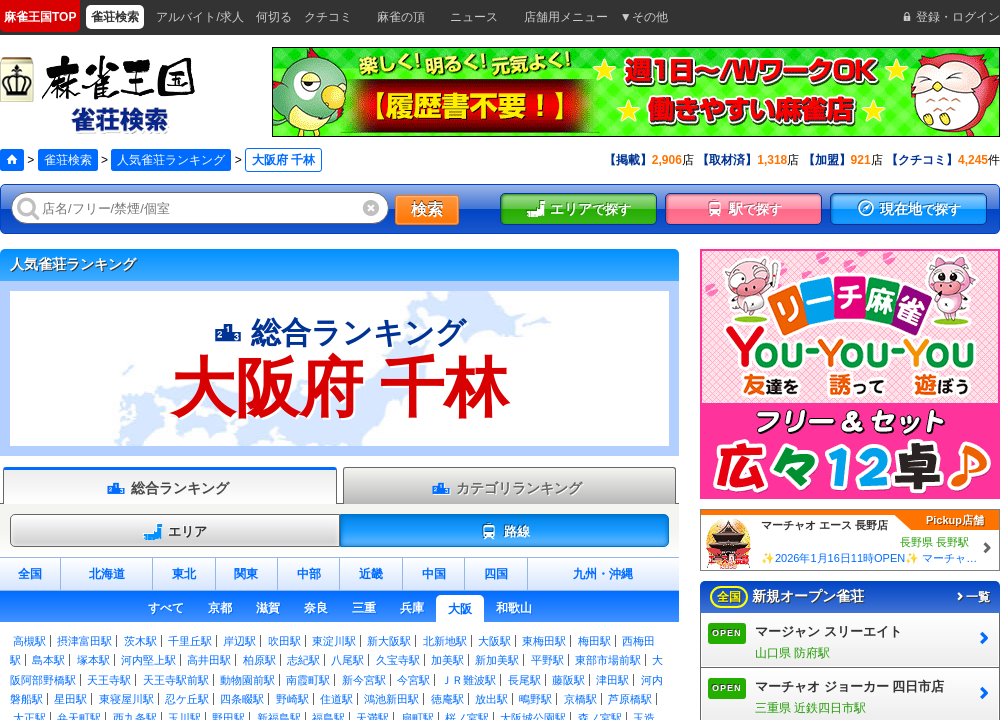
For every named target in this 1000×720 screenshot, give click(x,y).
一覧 (972, 597)
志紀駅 (303, 660)
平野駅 (547, 660)
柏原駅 (259, 660)
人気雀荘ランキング (171, 160)
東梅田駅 (544, 641)
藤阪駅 (568, 680)
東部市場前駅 (608, 660)
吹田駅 (284, 641)
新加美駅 (497, 660)
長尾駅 (524, 680)
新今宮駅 (364, 680)
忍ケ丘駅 (187, 699)
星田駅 (70, 699)
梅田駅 (594, 641)
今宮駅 (413, 680)
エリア (175, 532)
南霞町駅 (308, 680)
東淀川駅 (334, 641)
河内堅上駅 (148, 660)
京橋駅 (580, 699)
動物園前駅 (247, 680)
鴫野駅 (535, 699)
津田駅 (612, 680)
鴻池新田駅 (391, 699)
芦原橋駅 (630, 699)
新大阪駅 (389, 641)
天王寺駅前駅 (176, 680)
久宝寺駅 (398, 660)
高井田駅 (209, 660)
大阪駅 (494, 641)
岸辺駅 (239, 641)
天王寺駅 (109, 680)
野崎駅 (292, 699)
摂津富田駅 (84, 641)
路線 (504, 532)
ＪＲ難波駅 (468, 680)
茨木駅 (140, 641)
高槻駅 (29, 641)
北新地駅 (445, 641)
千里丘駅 (190, 641)
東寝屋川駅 (126, 699)
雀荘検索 (68, 160)
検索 (427, 209)
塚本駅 (93, 660)
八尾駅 (347, 660)
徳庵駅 (447, 699)
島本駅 (48, 660)
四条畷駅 (242, 699)
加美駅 (447, 660)
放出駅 (491, 699)
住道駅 (336, 699)
